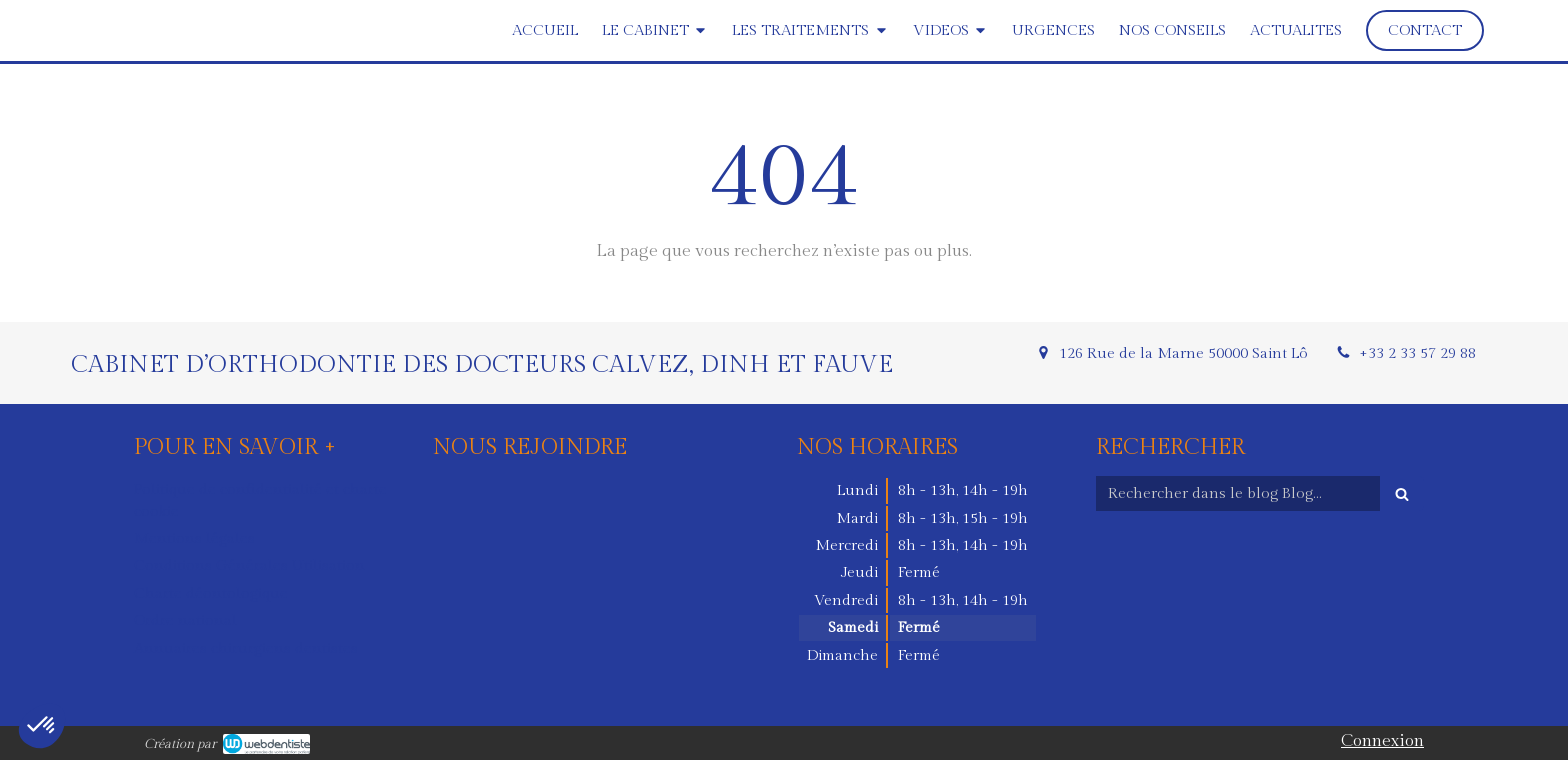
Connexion (1382, 741)
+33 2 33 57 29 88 (1417, 353)
